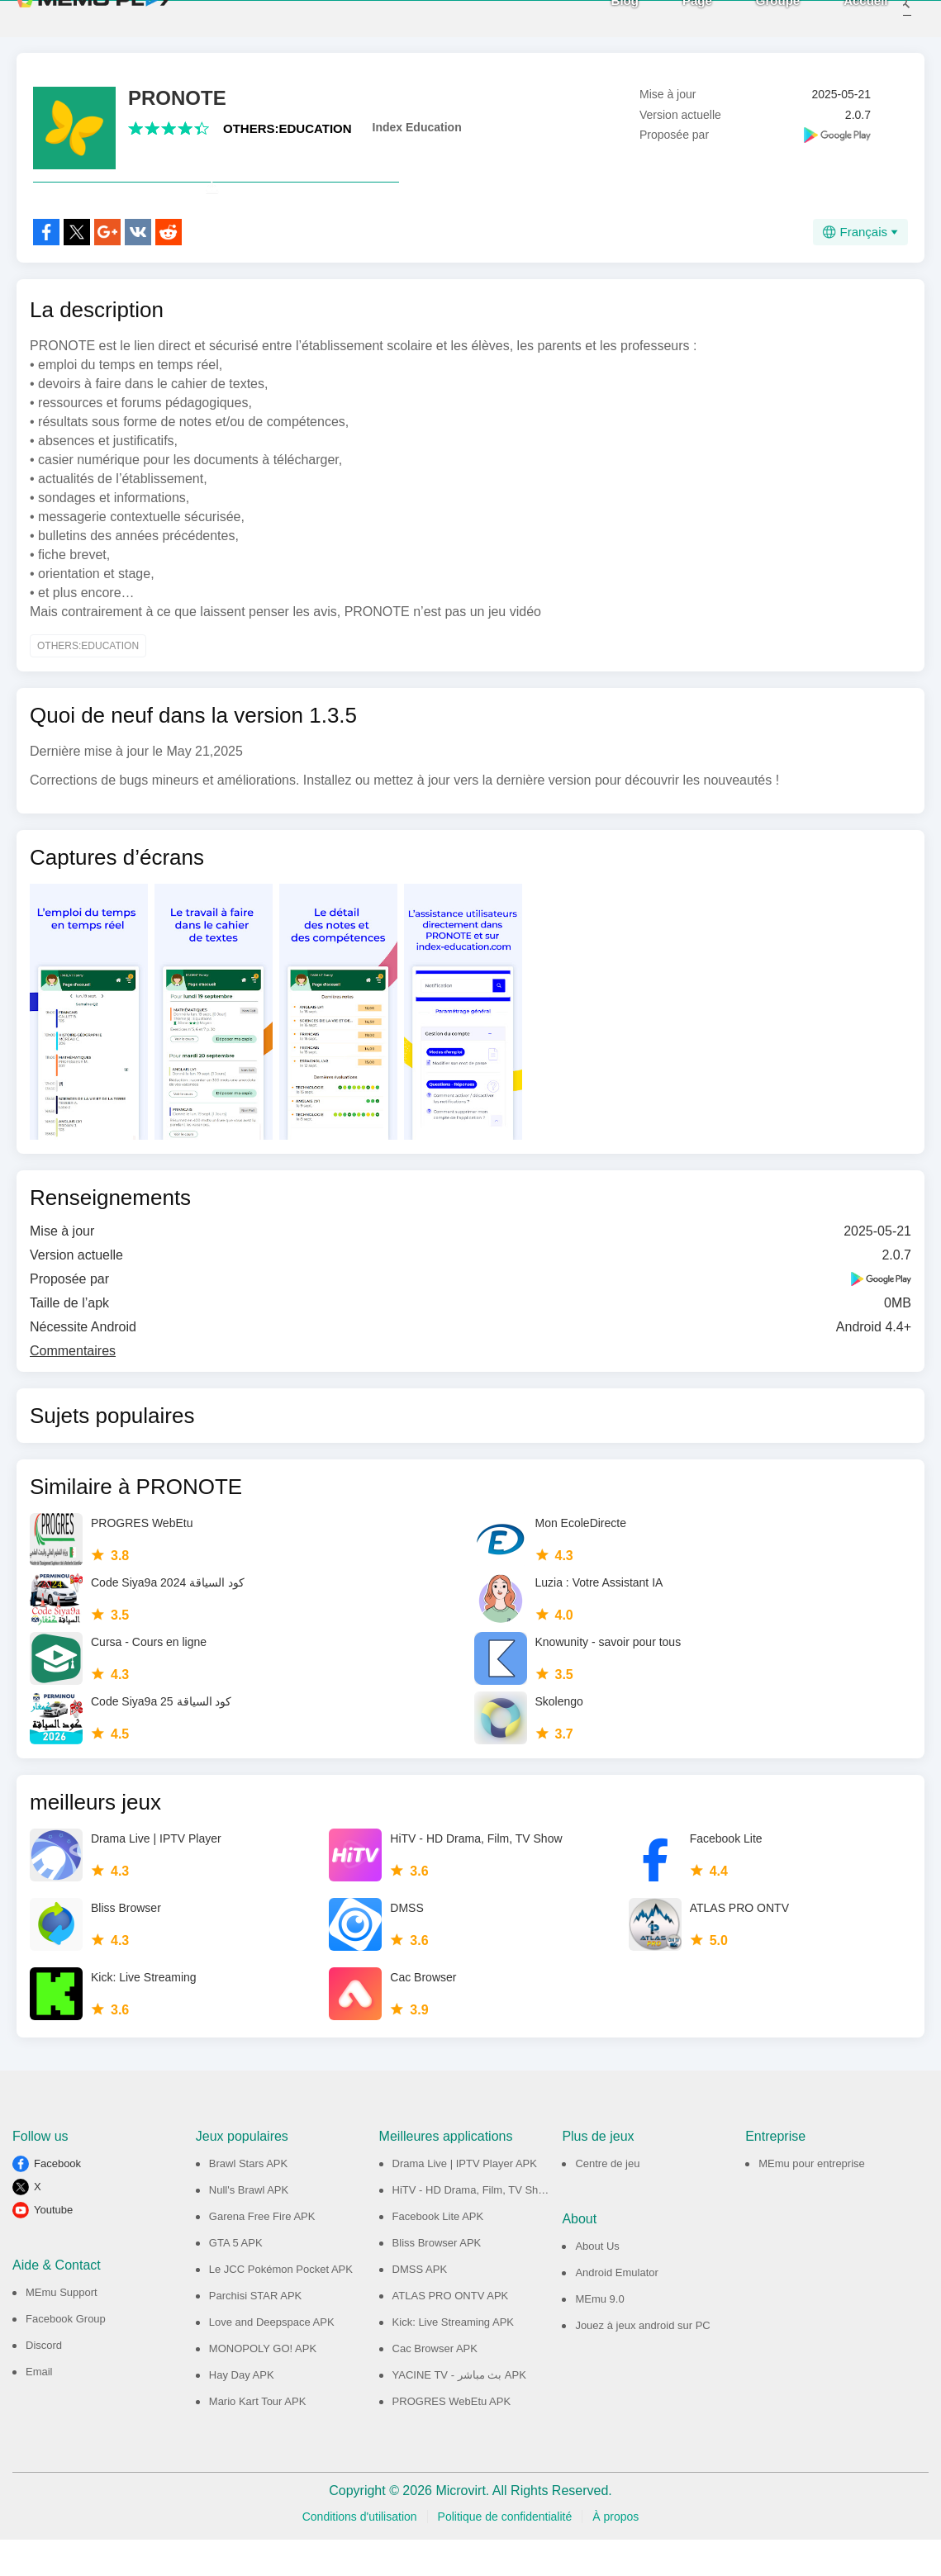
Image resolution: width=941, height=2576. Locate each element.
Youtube (53, 2246)
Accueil (844, 18)
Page (675, 18)
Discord (44, 2381)
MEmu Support (61, 2328)
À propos (615, 2552)
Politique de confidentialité (505, 2552)
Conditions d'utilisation (359, 2552)
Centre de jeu (607, 2200)
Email (39, 2408)
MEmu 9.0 (599, 2335)
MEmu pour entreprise (811, 2200)
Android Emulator (616, 2309)
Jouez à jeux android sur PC (642, 2361)
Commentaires (73, 1387)
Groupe (755, 18)
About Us (597, 2282)
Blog (602, 18)
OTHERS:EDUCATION (287, 128)
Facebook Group (66, 2355)
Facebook (57, 2200)
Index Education (417, 127)
